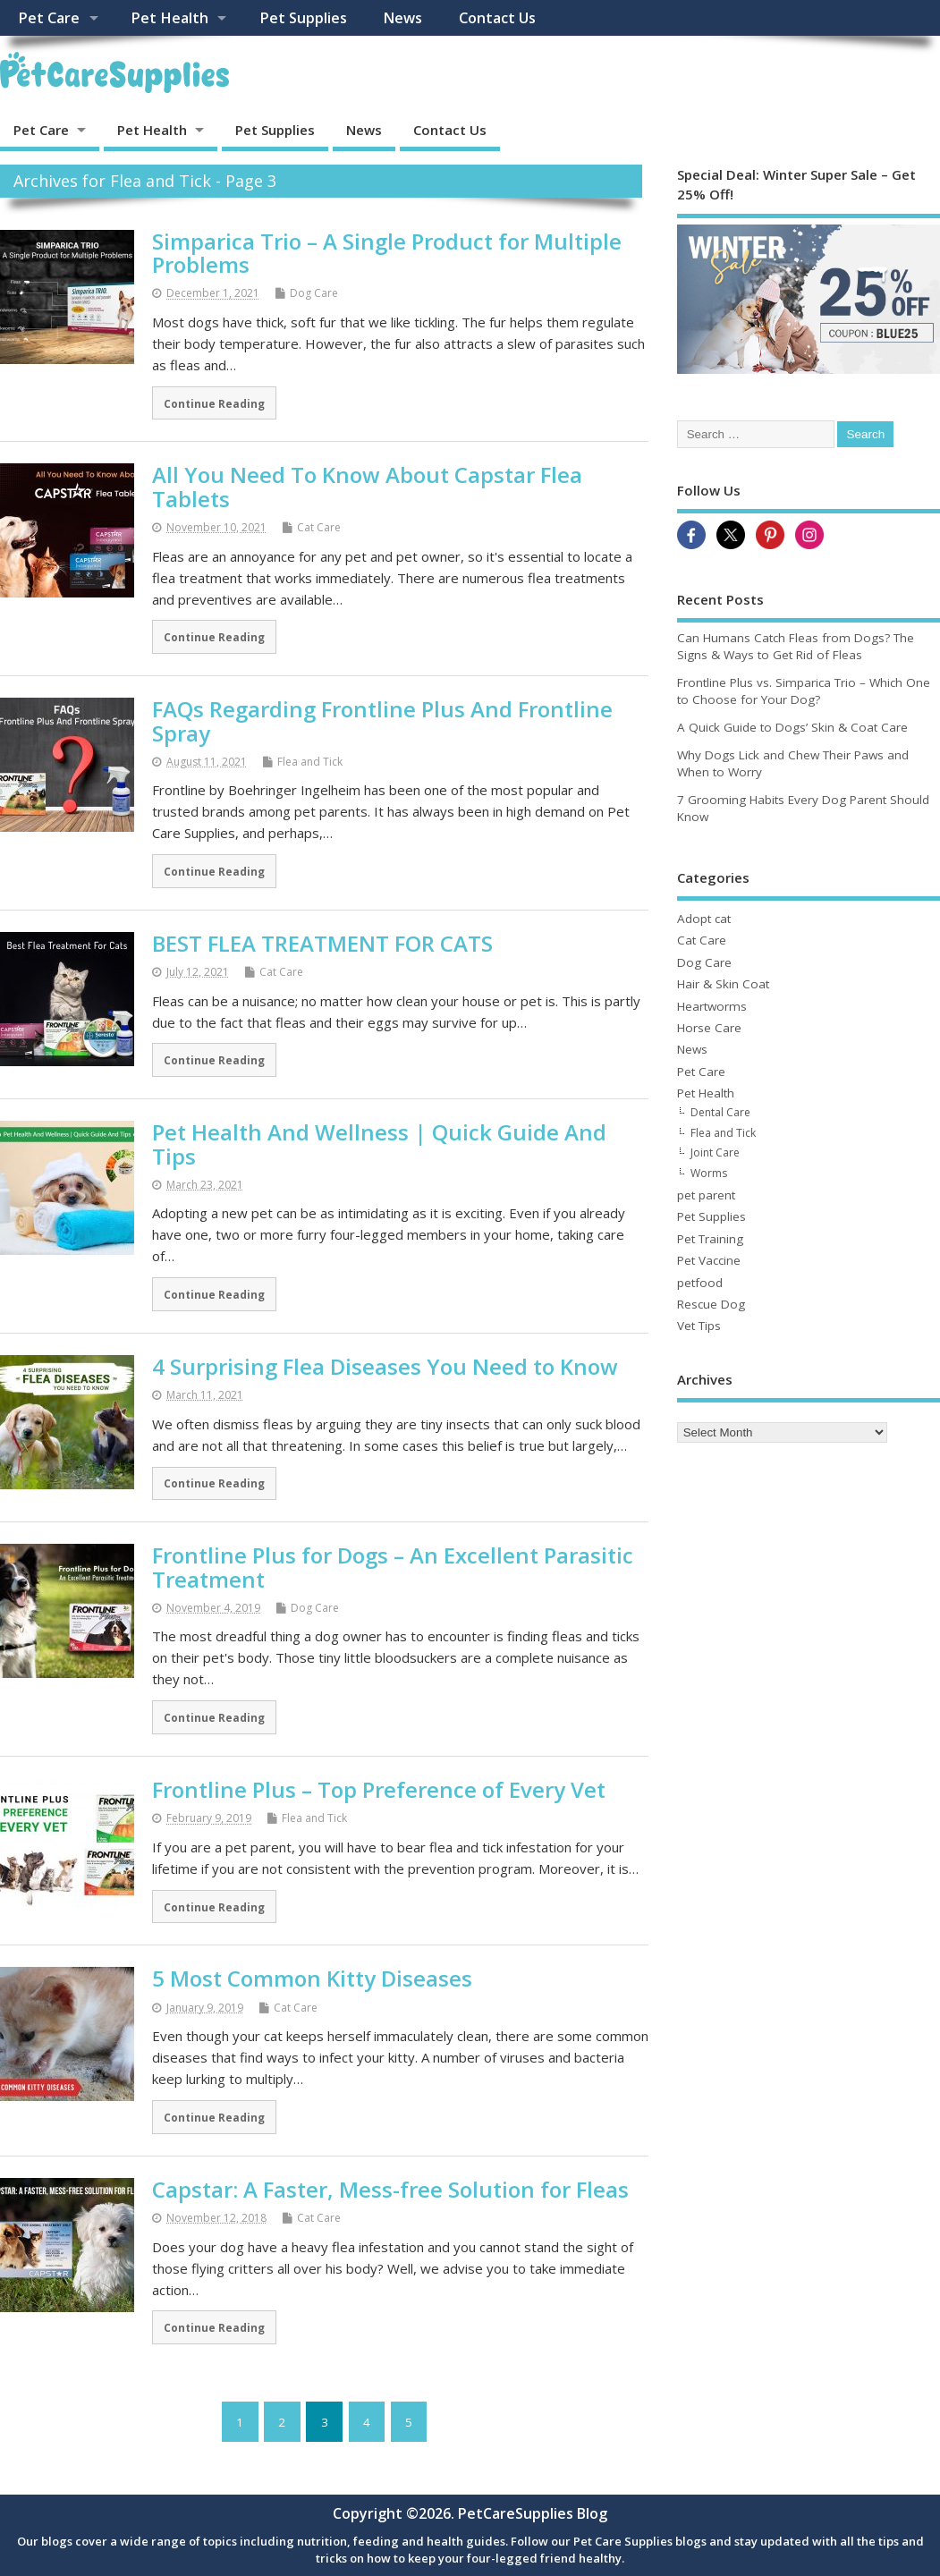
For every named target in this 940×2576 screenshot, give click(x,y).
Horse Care (709, 1028)
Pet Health (169, 18)
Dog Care (314, 293)
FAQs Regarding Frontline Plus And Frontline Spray (382, 720)
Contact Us (497, 18)
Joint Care (715, 1152)
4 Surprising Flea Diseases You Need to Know (385, 1366)
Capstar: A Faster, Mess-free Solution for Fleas (390, 2189)
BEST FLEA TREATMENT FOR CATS (322, 943)
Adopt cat (704, 919)
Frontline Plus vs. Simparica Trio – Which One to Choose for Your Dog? (803, 691)
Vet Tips (699, 1326)
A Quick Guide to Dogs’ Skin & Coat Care (792, 727)
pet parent (706, 1195)
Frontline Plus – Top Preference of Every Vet (378, 1789)
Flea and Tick (310, 761)
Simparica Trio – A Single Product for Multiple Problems (387, 252)
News (402, 18)
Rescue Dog (711, 1304)
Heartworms (712, 1006)
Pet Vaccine (709, 1260)
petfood (700, 1283)
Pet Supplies (303, 18)
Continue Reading (214, 403)
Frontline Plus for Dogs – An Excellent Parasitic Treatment (392, 1566)
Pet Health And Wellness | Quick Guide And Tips (379, 1143)
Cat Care (319, 527)
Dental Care (720, 1112)
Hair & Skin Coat (723, 984)
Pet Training (710, 1239)
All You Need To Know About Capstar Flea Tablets (367, 486)
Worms (708, 1173)
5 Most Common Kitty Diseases (312, 1978)
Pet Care (49, 18)
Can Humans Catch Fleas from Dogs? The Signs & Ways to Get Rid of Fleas (795, 646)
